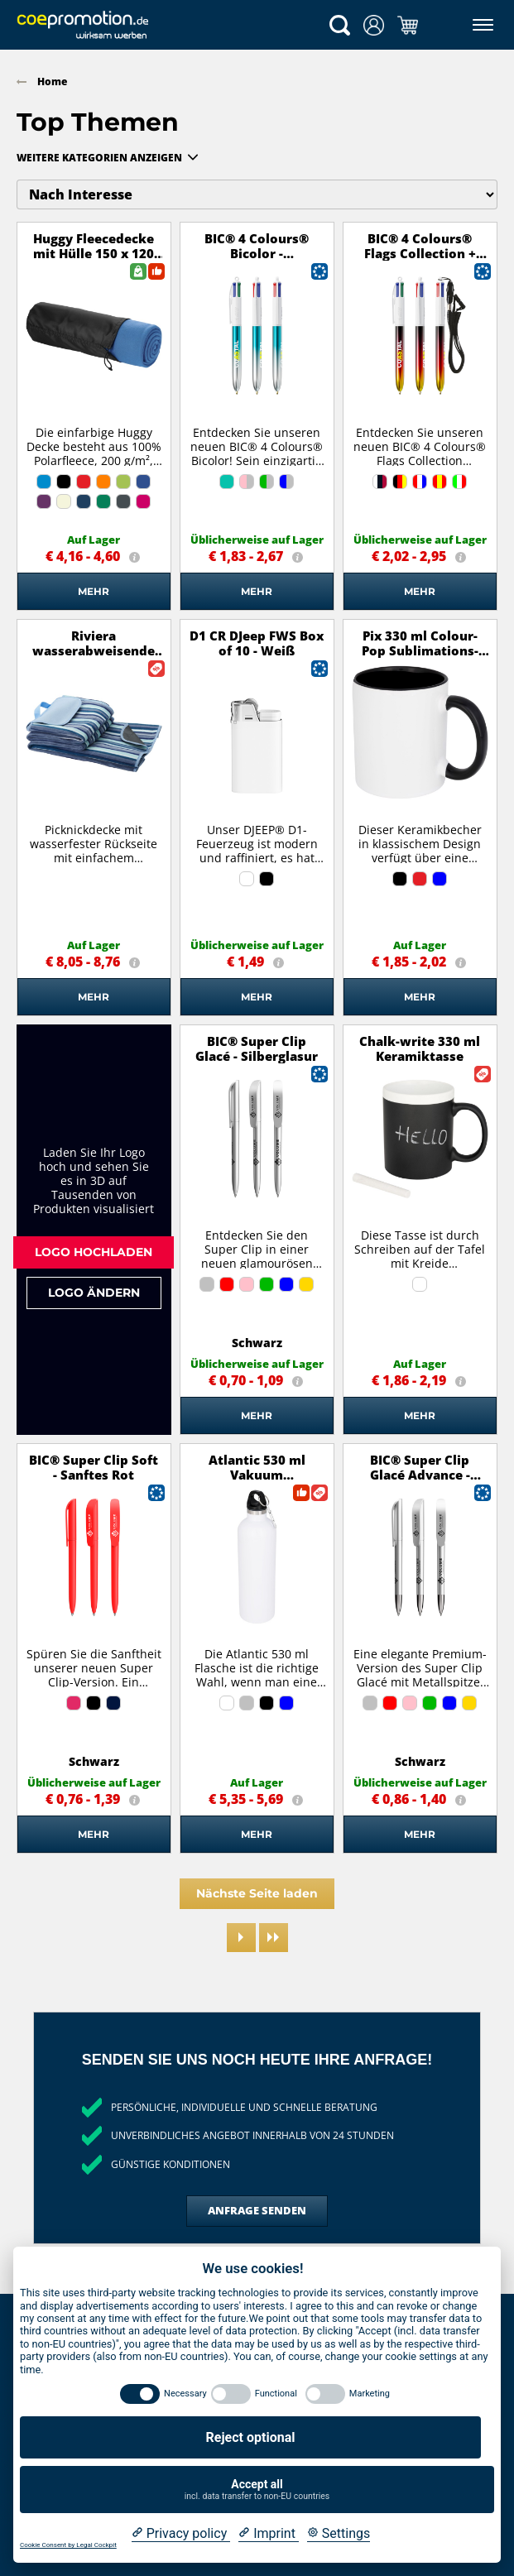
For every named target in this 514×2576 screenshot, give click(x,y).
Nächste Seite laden (257, 1893)
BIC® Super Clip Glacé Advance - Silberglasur (420, 1474)
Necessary (185, 2393)
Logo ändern (94, 1292)
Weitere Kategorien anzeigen (99, 158)
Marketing (369, 2393)
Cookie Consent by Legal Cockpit (68, 2545)
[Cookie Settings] (338, 2534)
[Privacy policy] (181, 2534)
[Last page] (273, 1937)
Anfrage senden (257, 2210)
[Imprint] (268, 2534)
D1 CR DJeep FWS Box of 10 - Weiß (257, 643)
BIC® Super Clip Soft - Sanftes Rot (93, 1467)
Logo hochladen (93, 1251)
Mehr (93, 590)
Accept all (257, 2490)
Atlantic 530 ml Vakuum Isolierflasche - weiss (257, 1474)
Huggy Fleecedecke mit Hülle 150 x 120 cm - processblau (93, 253)
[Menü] (479, 25)
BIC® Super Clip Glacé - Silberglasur (256, 1048)
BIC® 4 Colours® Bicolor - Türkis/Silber (256, 253)
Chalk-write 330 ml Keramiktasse (419, 1048)
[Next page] (241, 1937)
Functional (276, 2393)
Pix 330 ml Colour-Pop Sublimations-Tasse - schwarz (420, 650)
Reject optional (250, 2437)
